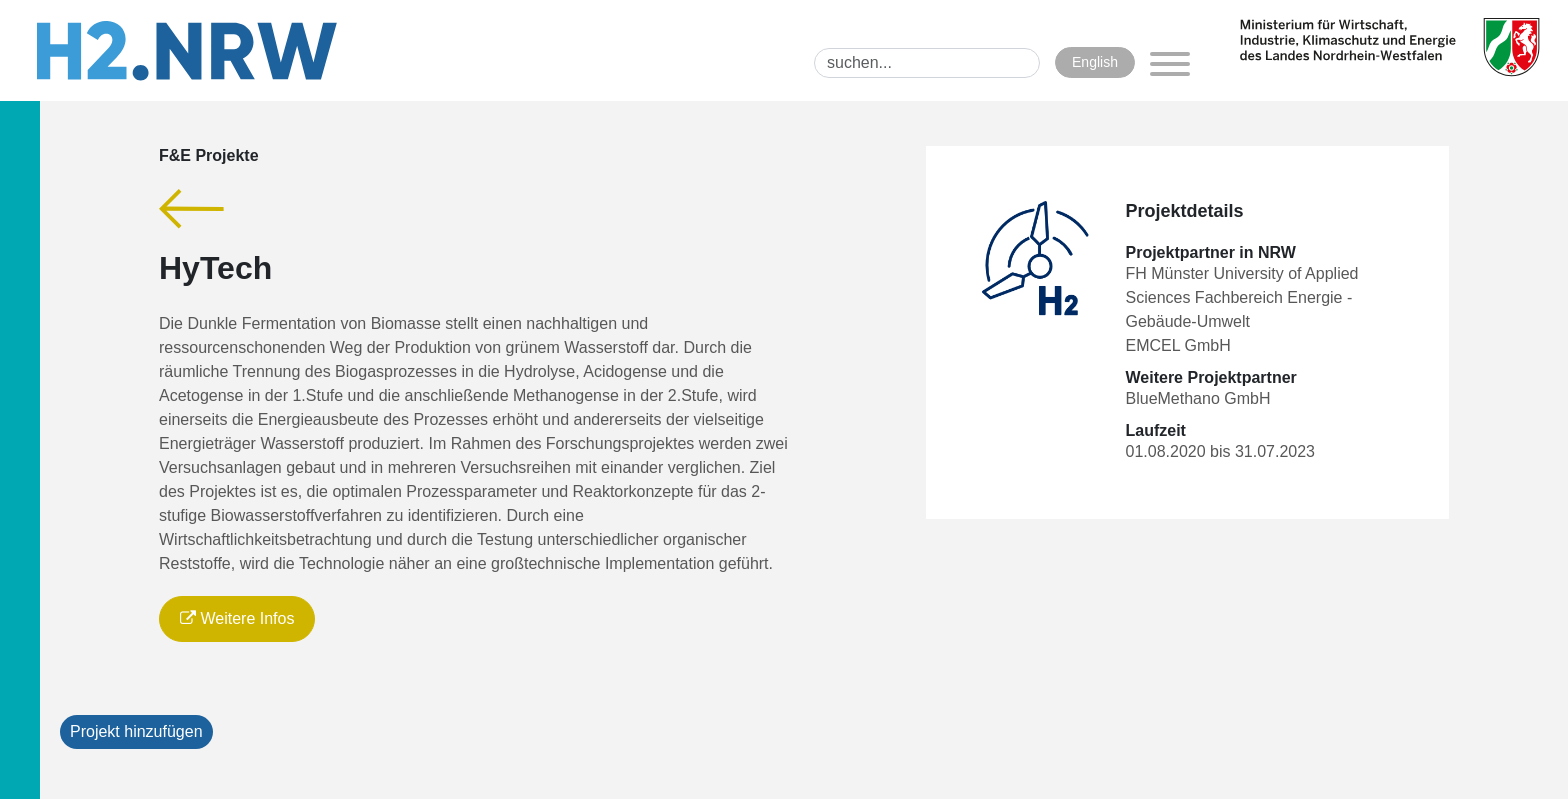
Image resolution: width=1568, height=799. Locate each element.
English (1095, 62)
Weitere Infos (237, 618)
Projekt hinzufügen (136, 731)
